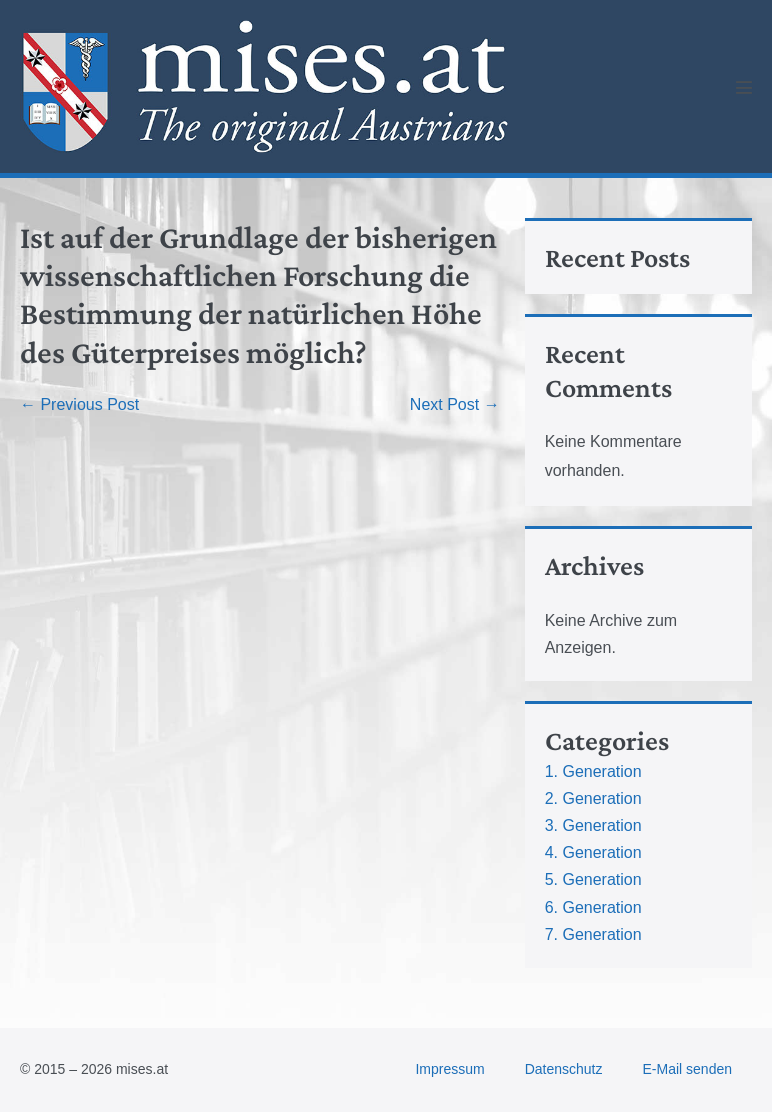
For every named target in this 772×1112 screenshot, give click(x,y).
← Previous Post (79, 404)
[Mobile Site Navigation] (744, 87)
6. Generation (593, 907)
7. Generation (593, 934)
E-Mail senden (688, 1069)
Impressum (449, 1069)
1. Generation (593, 771)
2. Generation (593, 798)
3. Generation (593, 825)
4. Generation (593, 852)
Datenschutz (564, 1069)
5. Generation (593, 879)
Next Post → (455, 404)
